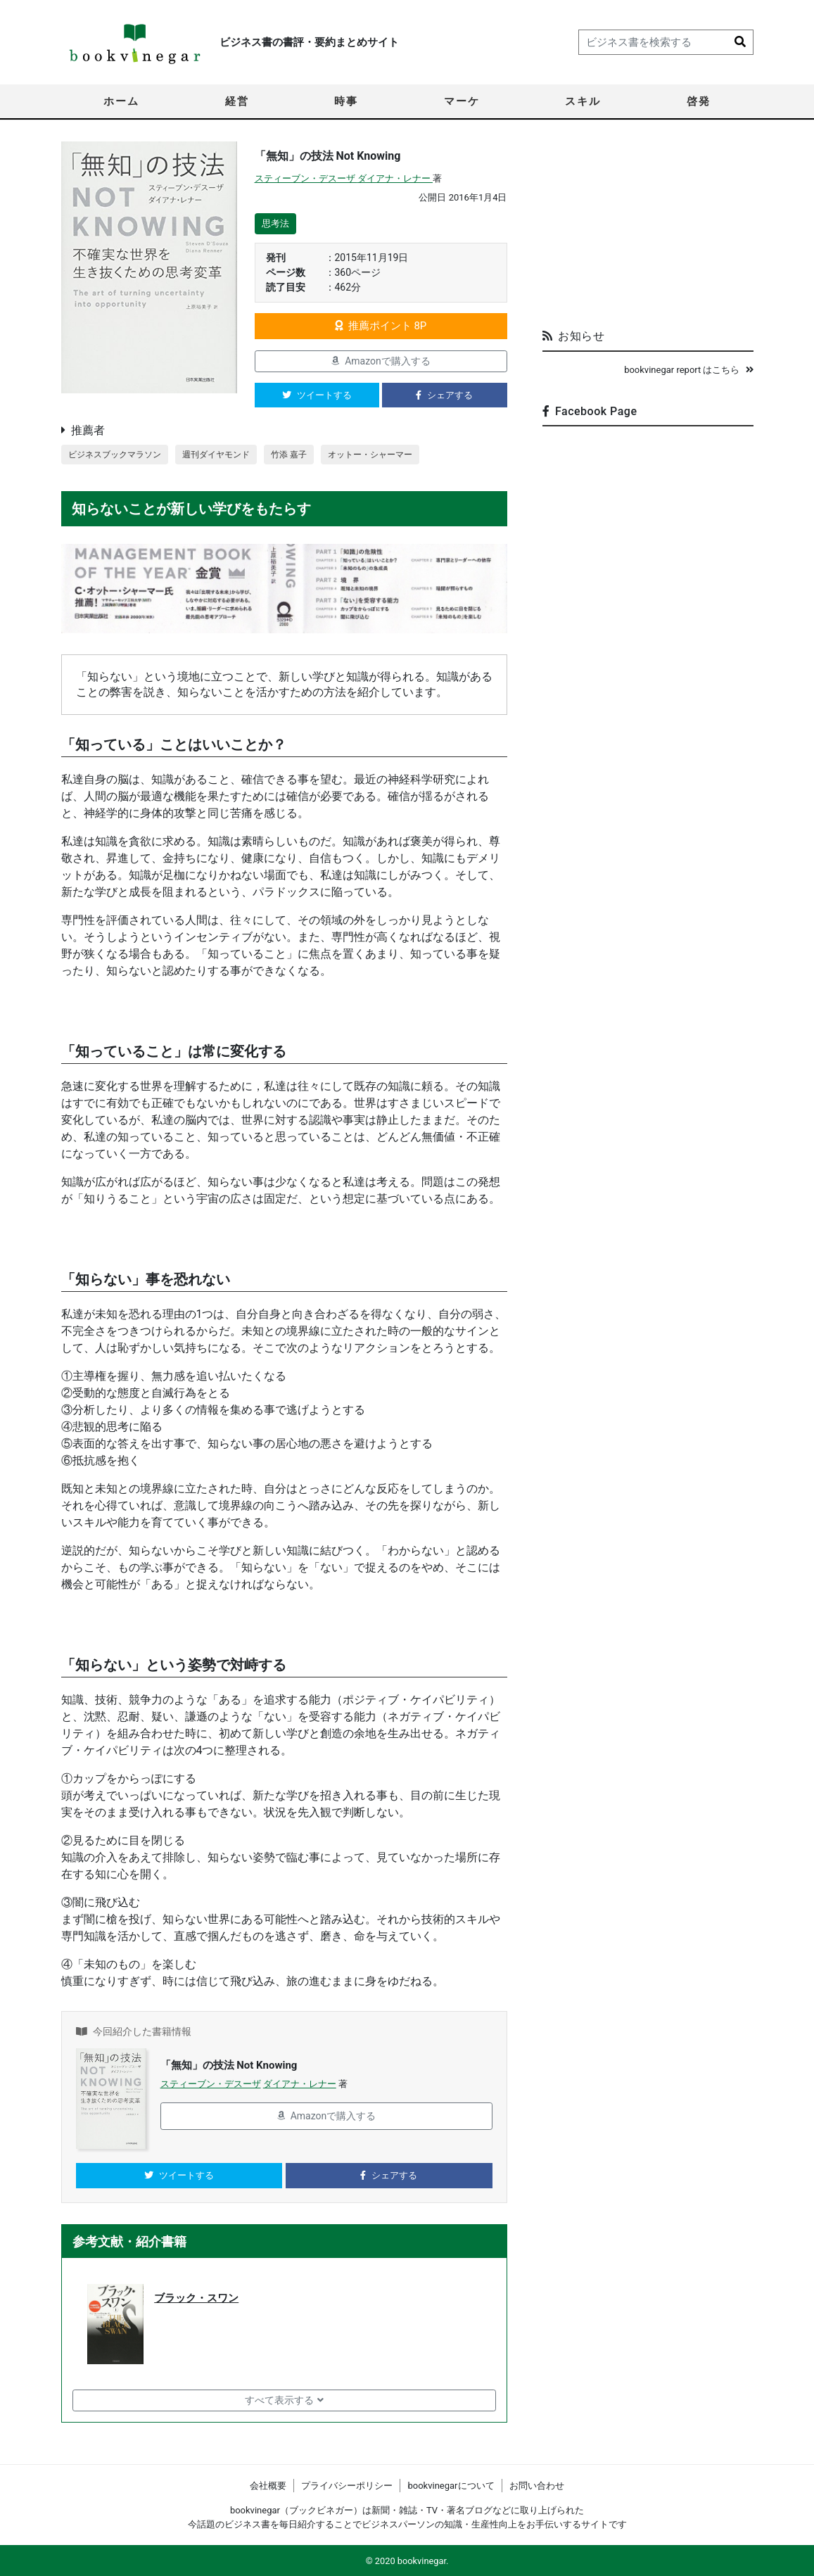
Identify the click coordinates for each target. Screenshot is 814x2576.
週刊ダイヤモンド (226, 455)
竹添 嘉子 (303, 455)
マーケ (462, 101)
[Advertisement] (647, 229)
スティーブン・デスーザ (306, 178)
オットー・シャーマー (389, 455)
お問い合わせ (536, 2485)
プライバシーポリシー (347, 2485)
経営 (237, 101)
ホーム (121, 101)
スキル (583, 101)
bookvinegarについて (450, 2485)
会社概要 (268, 2485)
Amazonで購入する (381, 361)
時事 (346, 101)
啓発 (699, 101)
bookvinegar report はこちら (688, 369)
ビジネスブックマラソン (118, 455)
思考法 (275, 223)
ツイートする (317, 395)
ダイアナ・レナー (395, 178)
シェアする (444, 395)
